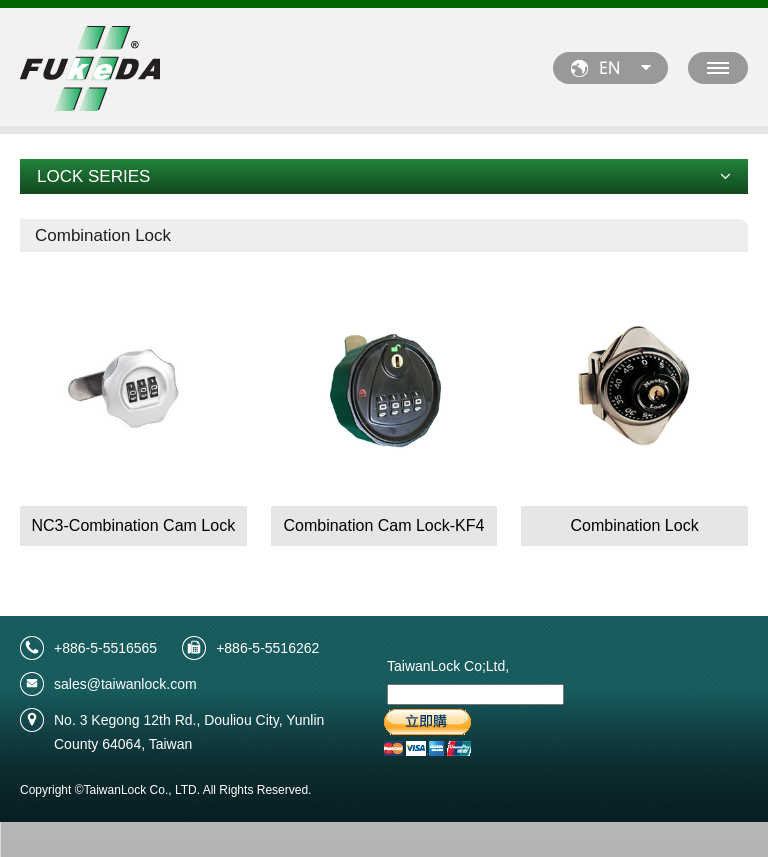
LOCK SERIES (384, 176)
